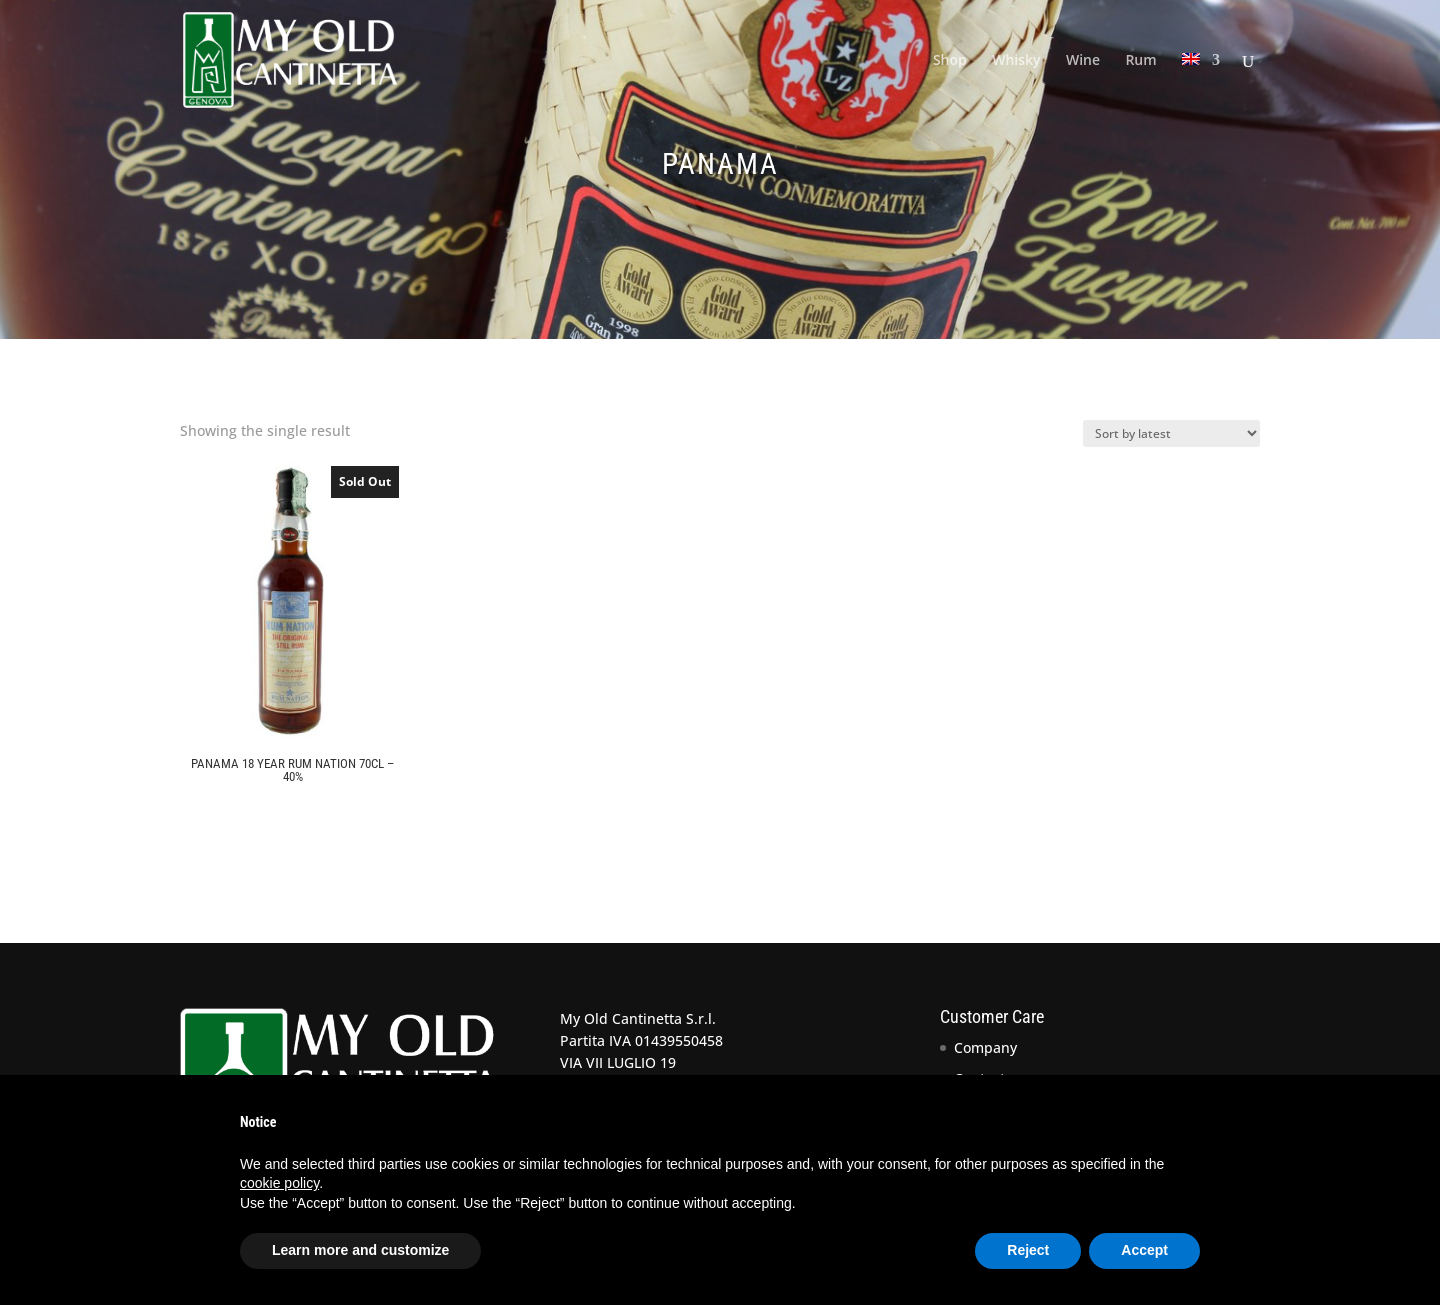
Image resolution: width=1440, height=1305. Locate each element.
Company (985, 1047)
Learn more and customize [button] (360, 1250)
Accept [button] (1144, 1250)
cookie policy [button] (279, 1183)
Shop (950, 61)
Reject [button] (1028, 1250)
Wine (1083, 61)
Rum (1140, 61)
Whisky (1016, 61)
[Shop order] (1171, 433)
